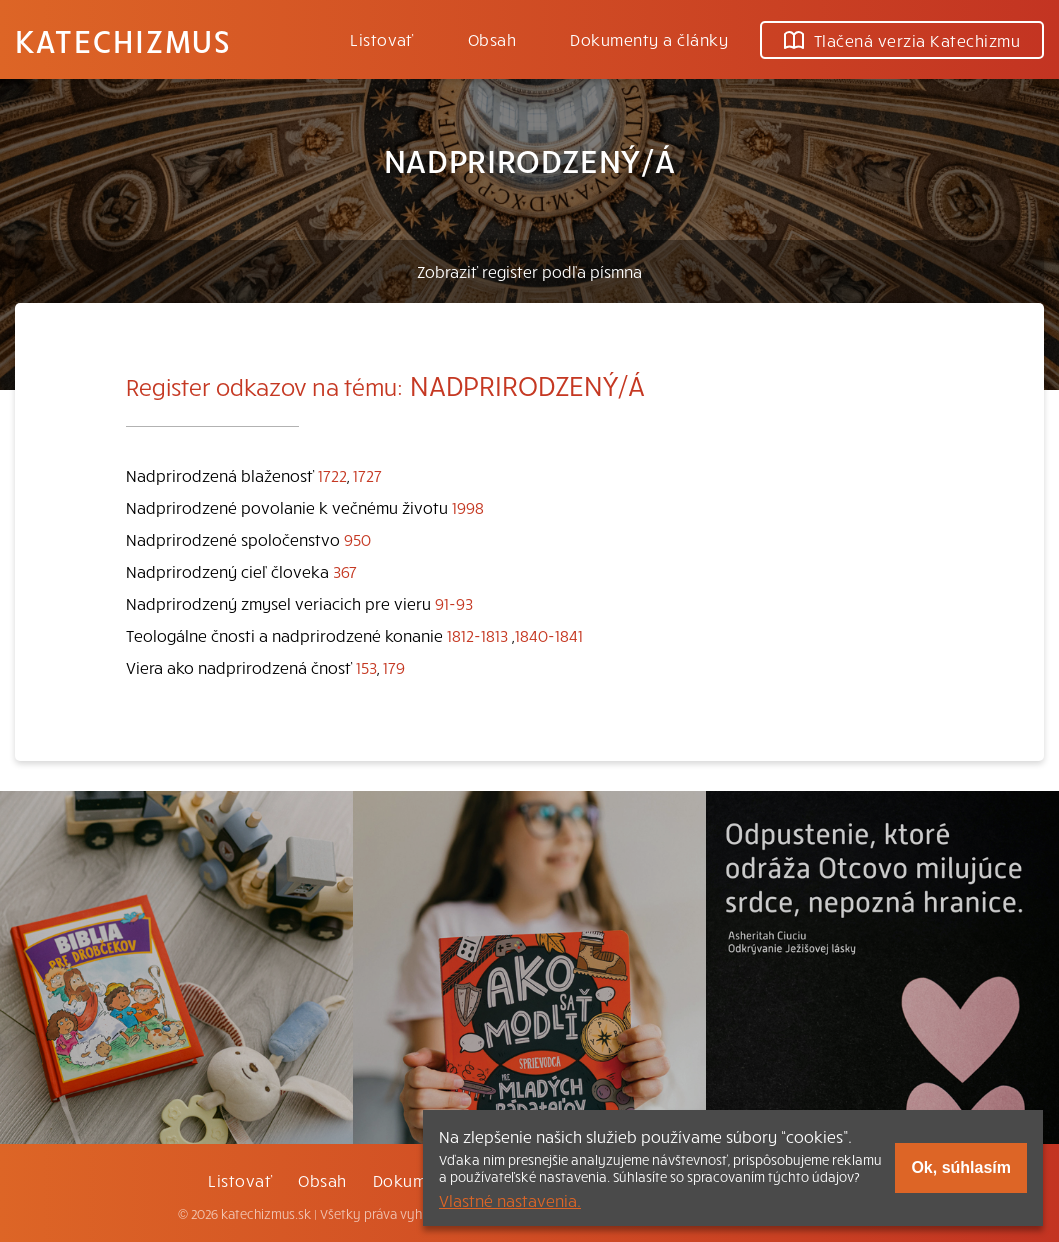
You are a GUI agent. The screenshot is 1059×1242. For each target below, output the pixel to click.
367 (345, 571)
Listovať (382, 39)
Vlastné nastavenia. (510, 1200)
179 (394, 667)
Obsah (492, 39)
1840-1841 (549, 635)
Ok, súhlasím (961, 1167)
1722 (332, 475)
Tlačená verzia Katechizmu (902, 40)
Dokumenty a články (649, 39)
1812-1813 (477, 635)
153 (366, 667)
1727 (367, 475)
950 (357, 539)
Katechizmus (123, 40)
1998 (468, 507)
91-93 (454, 603)
